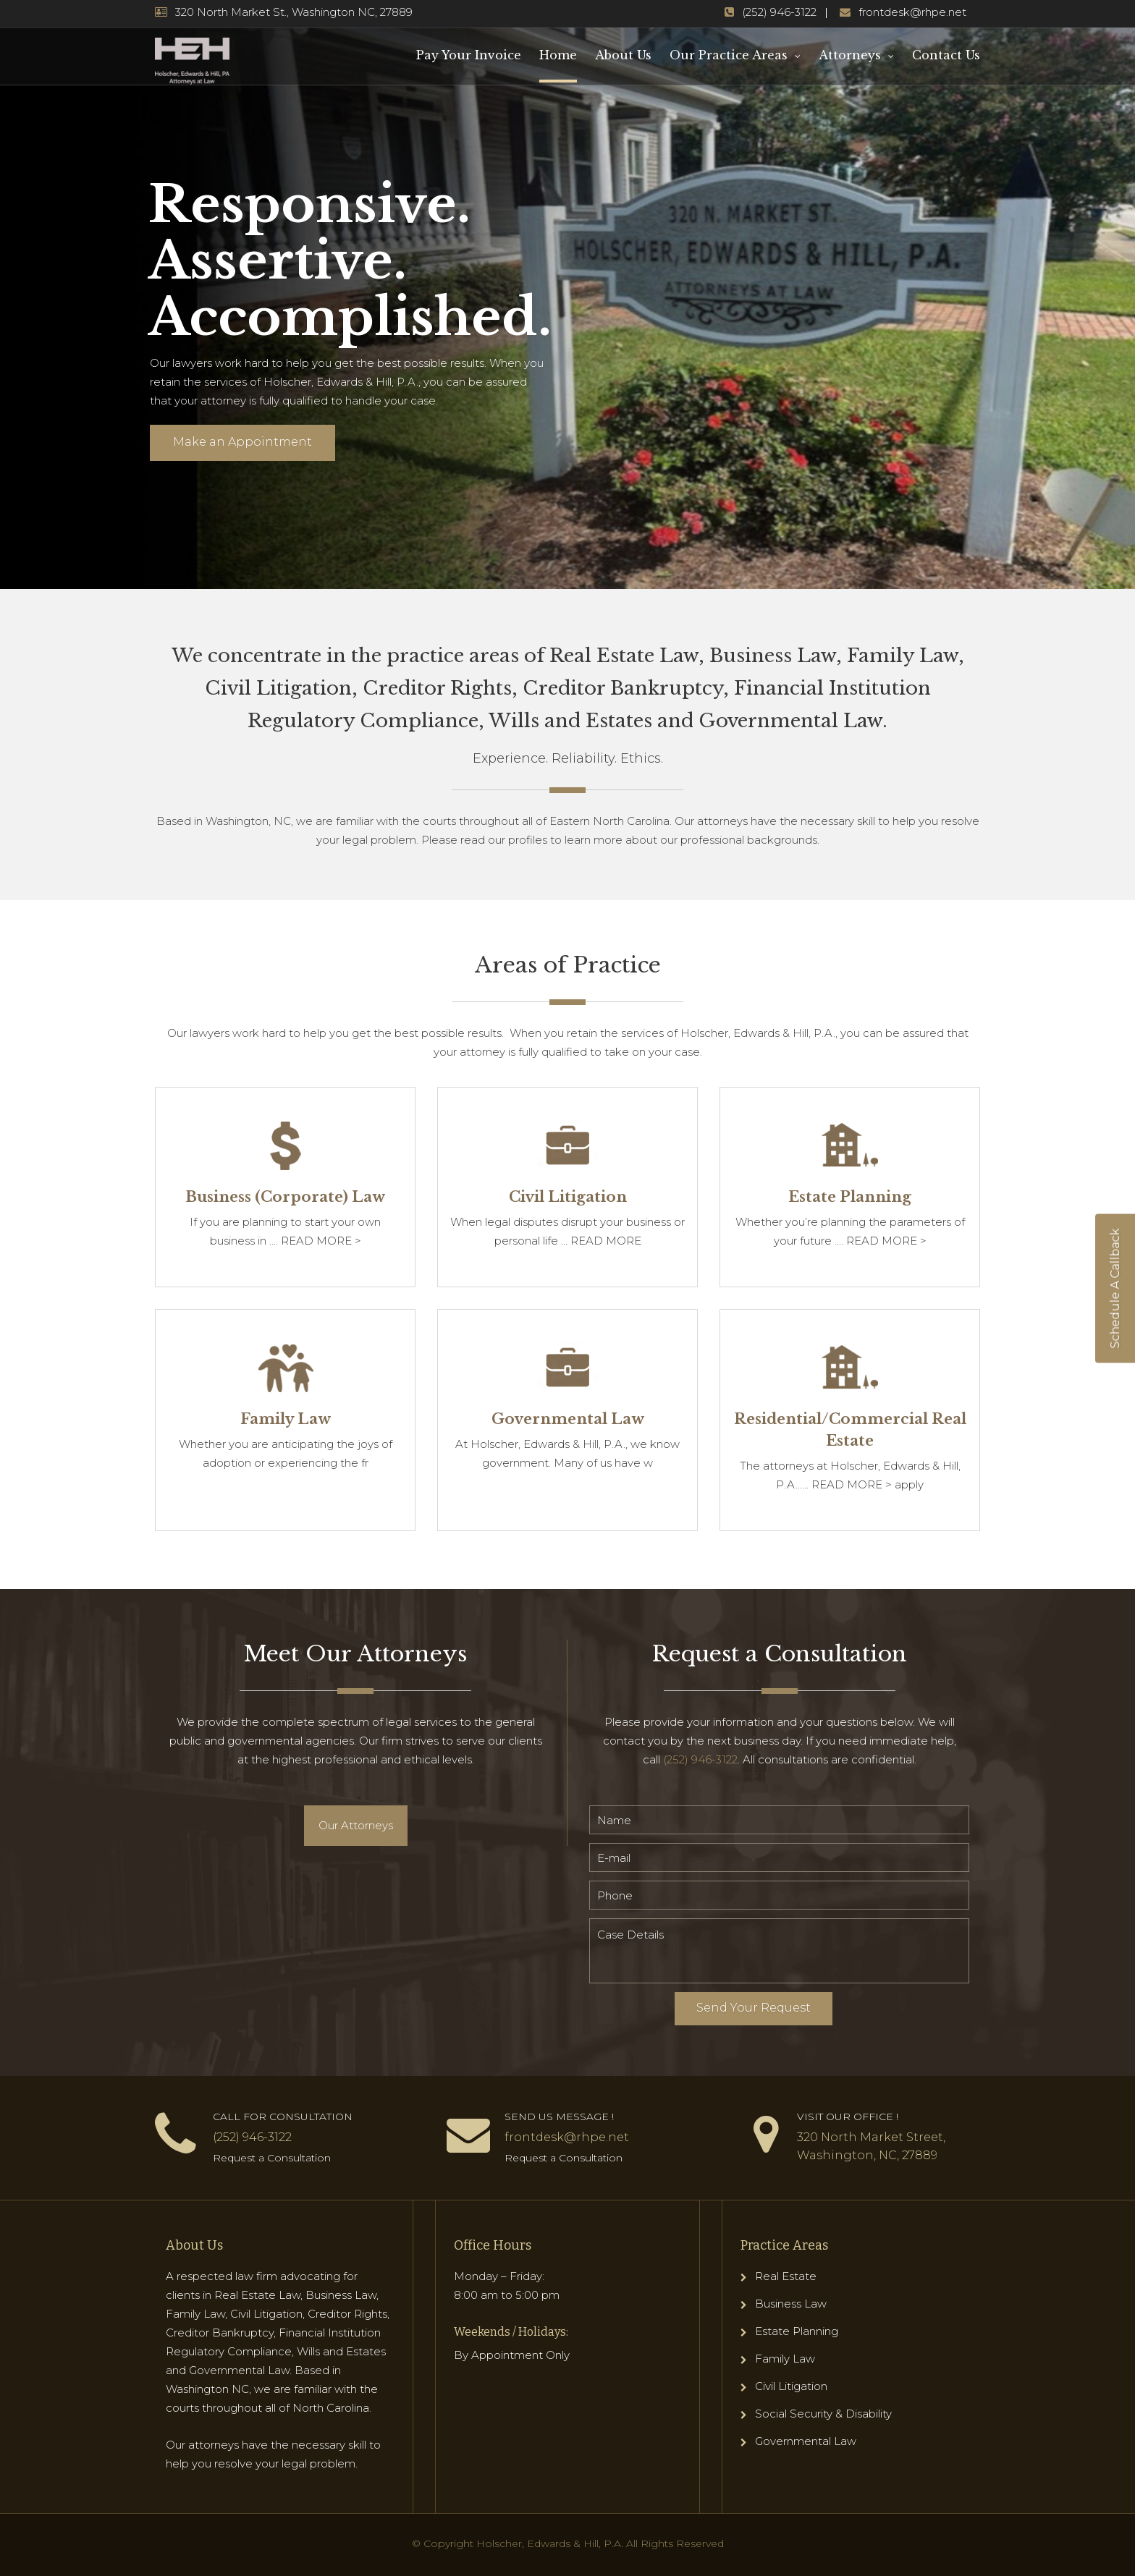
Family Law (785, 2358)
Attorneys (850, 55)
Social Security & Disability (823, 2413)
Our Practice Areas (729, 55)
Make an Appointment (242, 442)
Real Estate (786, 2276)
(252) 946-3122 (779, 12)
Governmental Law (805, 2441)
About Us (623, 55)
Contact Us (946, 55)
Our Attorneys (355, 1825)
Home (558, 55)
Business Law (791, 2303)
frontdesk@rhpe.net (912, 12)
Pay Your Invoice (468, 55)
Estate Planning (796, 2331)
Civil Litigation (791, 2386)
